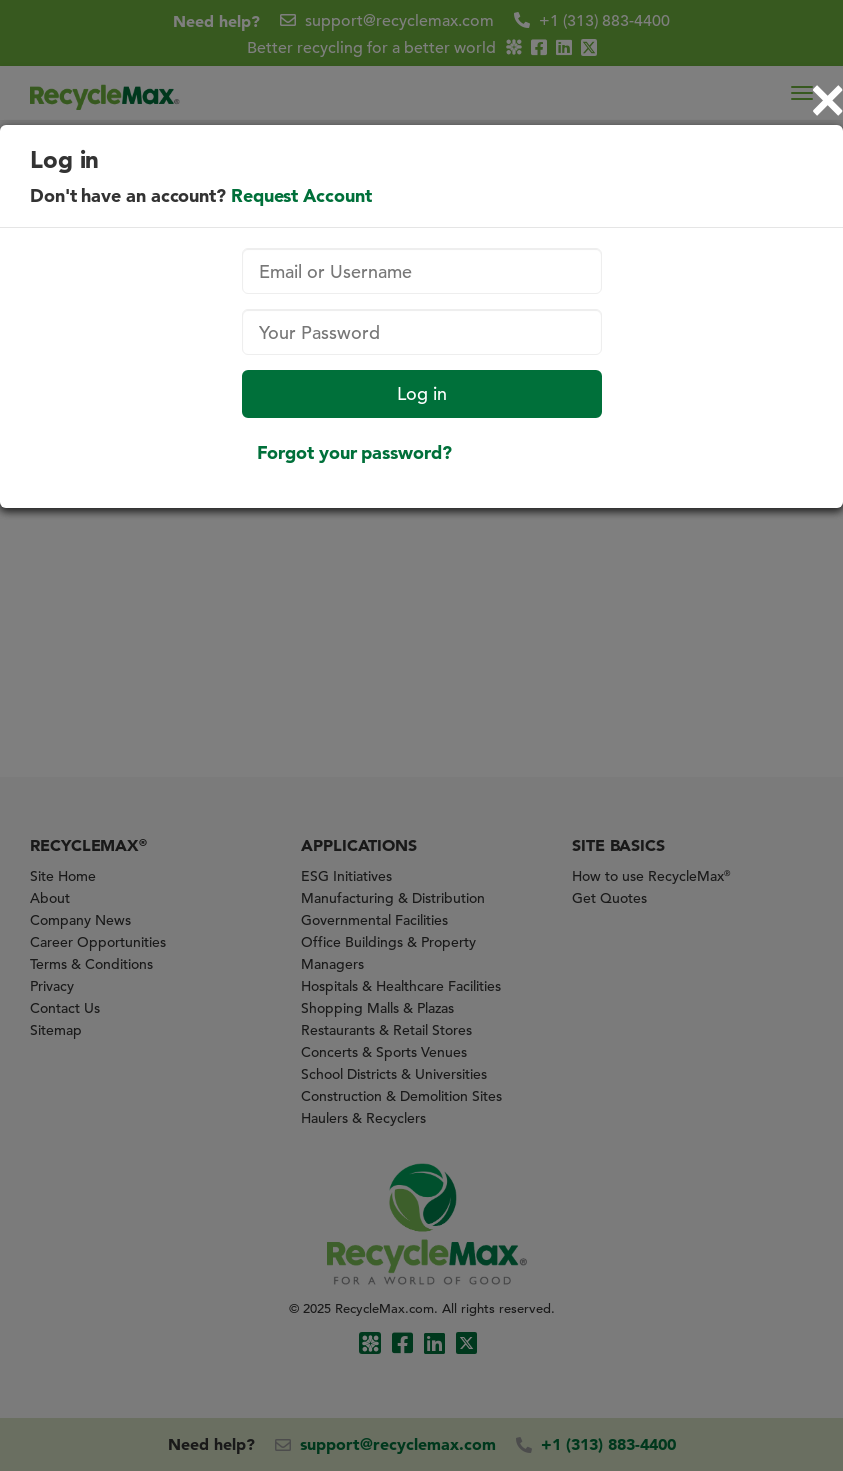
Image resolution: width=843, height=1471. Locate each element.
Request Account (301, 195)
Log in (422, 393)
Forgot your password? (354, 452)
